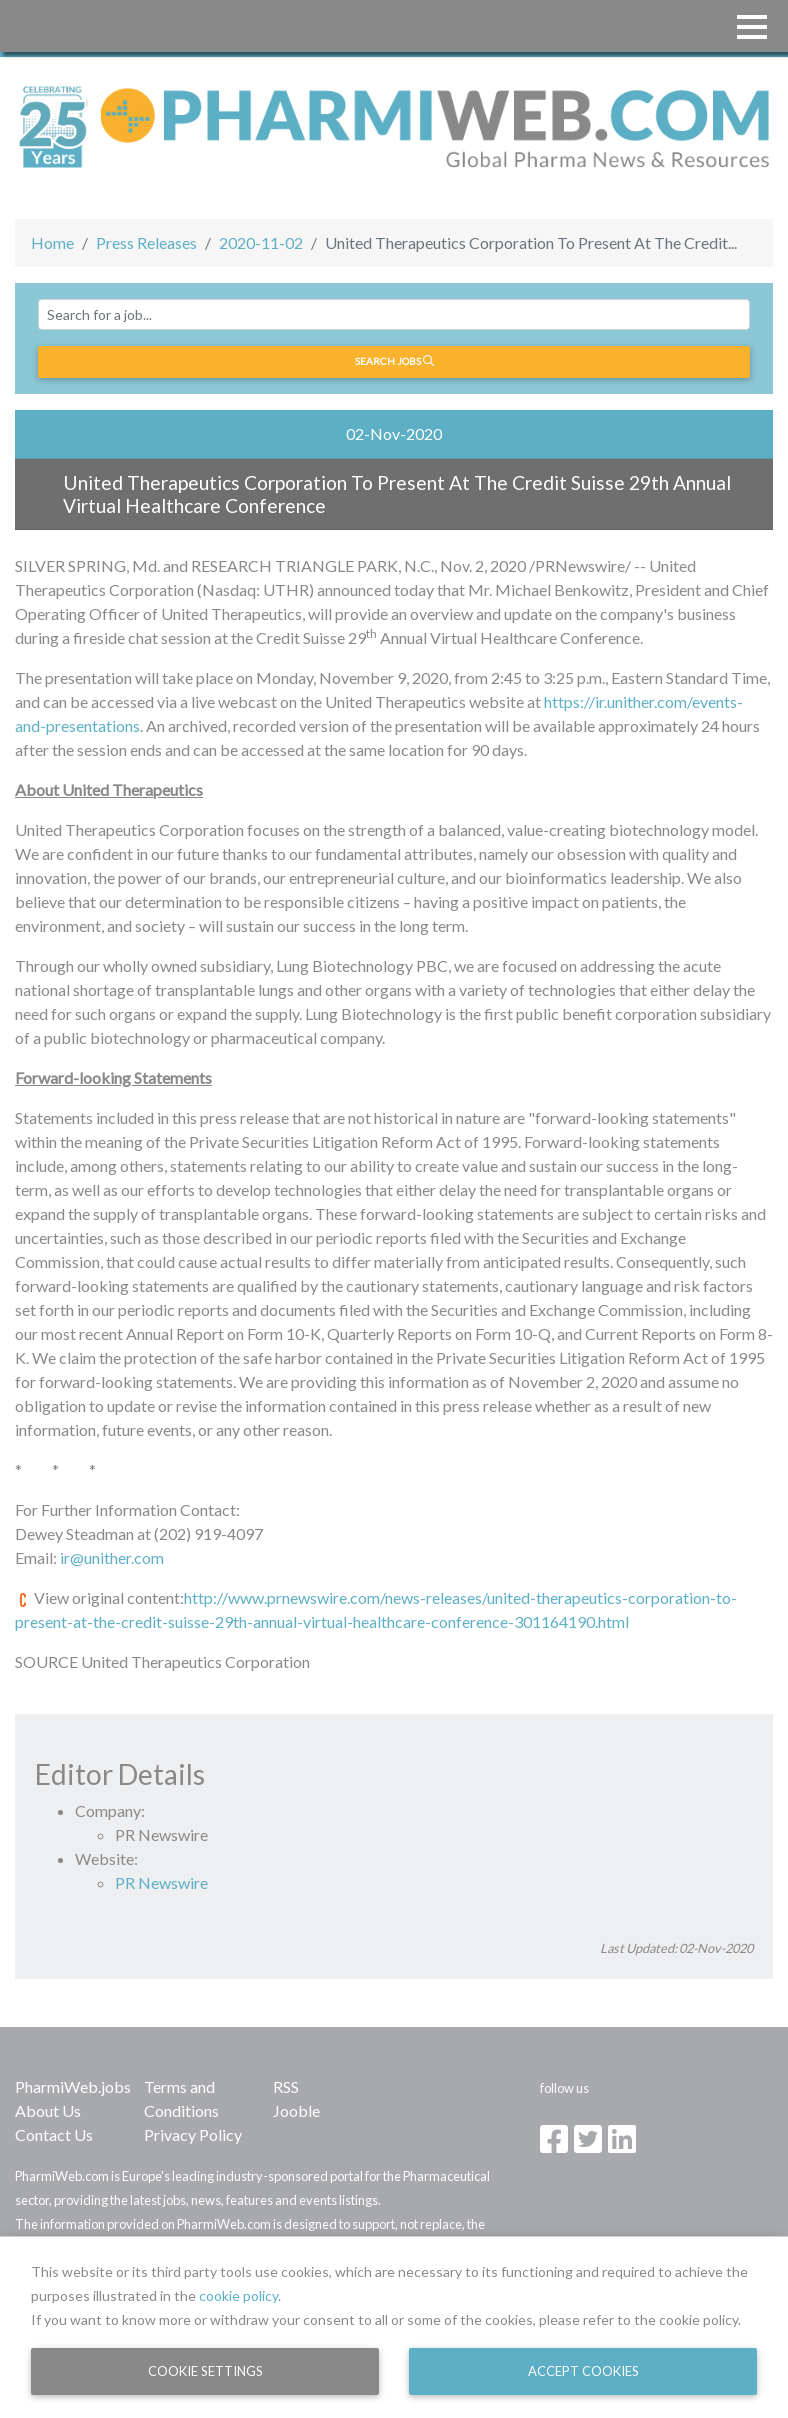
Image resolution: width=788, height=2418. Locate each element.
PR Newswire (161, 1882)
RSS (286, 2086)
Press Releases (146, 242)
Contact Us (54, 2134)
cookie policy (238, 2295)
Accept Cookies (583, 2371)
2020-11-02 (261, 242)
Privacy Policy (193, 2134)
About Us (48, 2110)
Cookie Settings (205, 2371)
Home (52, 242)
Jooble (296, 2110)
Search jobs (394, 361)
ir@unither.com (112, 1557)
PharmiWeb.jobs (73, 2086)
